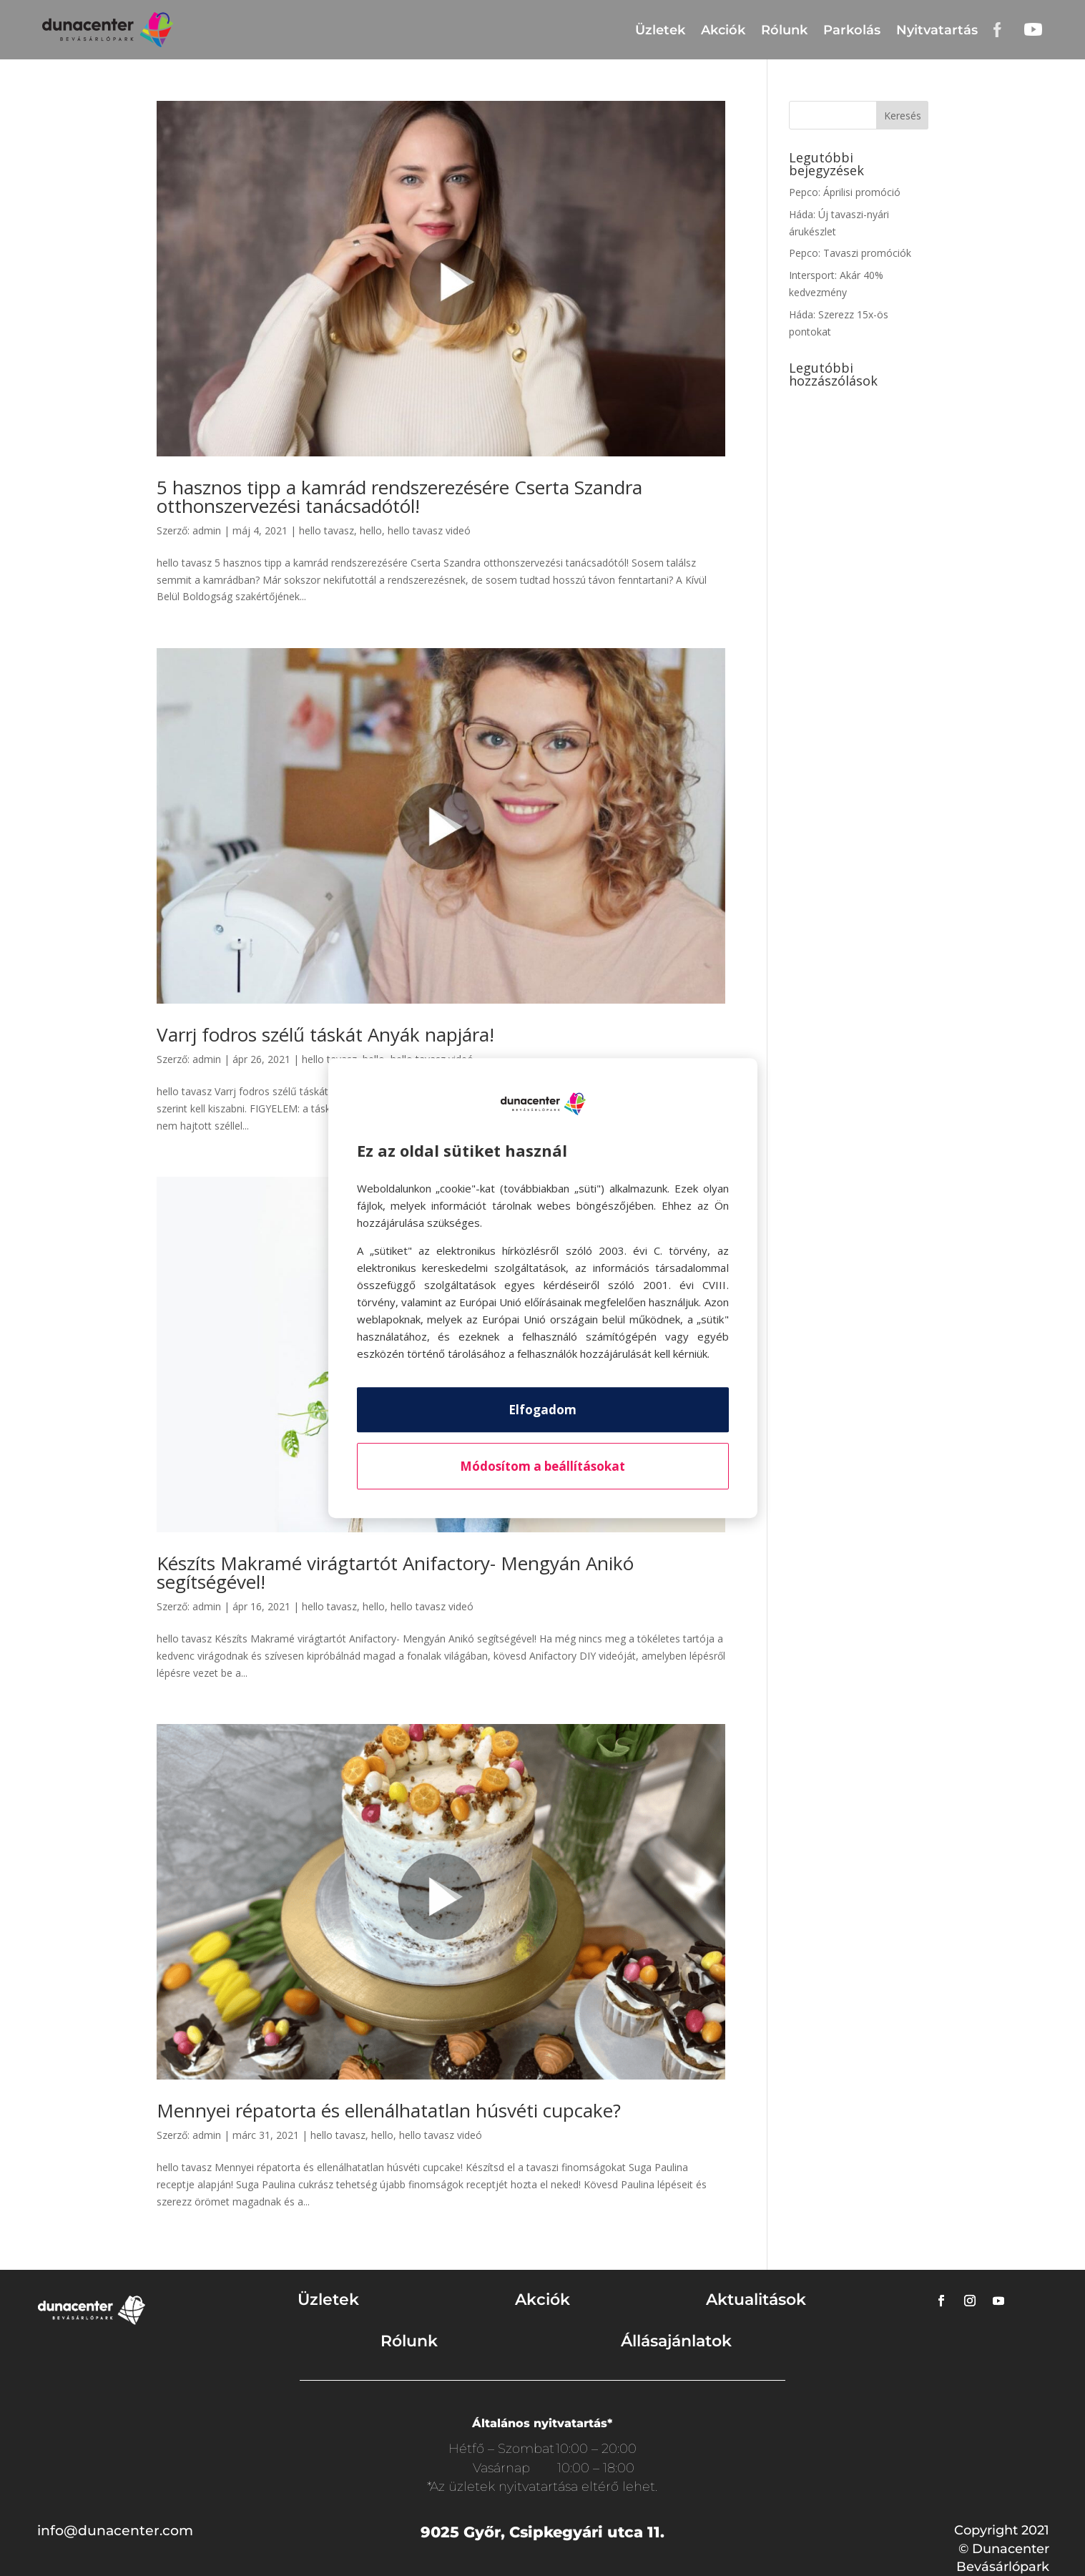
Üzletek (660, 30)
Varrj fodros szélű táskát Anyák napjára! (325, 1034)
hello (371, 530)
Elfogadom (542, 1409)
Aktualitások (756, 2299)
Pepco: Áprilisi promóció (844, 192)
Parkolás (851, 30)
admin (206, 530)
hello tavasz (326, 530)
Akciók (723, 30)
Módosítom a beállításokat (542, 1466)
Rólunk (784, 30)
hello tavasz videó (429, 530)
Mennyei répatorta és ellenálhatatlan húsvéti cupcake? (389, 2110)
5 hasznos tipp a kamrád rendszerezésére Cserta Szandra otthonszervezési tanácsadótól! (399, 496)
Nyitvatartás (937, 30)
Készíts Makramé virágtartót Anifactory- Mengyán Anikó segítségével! (395, 1572)
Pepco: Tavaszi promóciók (850, 253)
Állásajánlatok (676, 2341)
